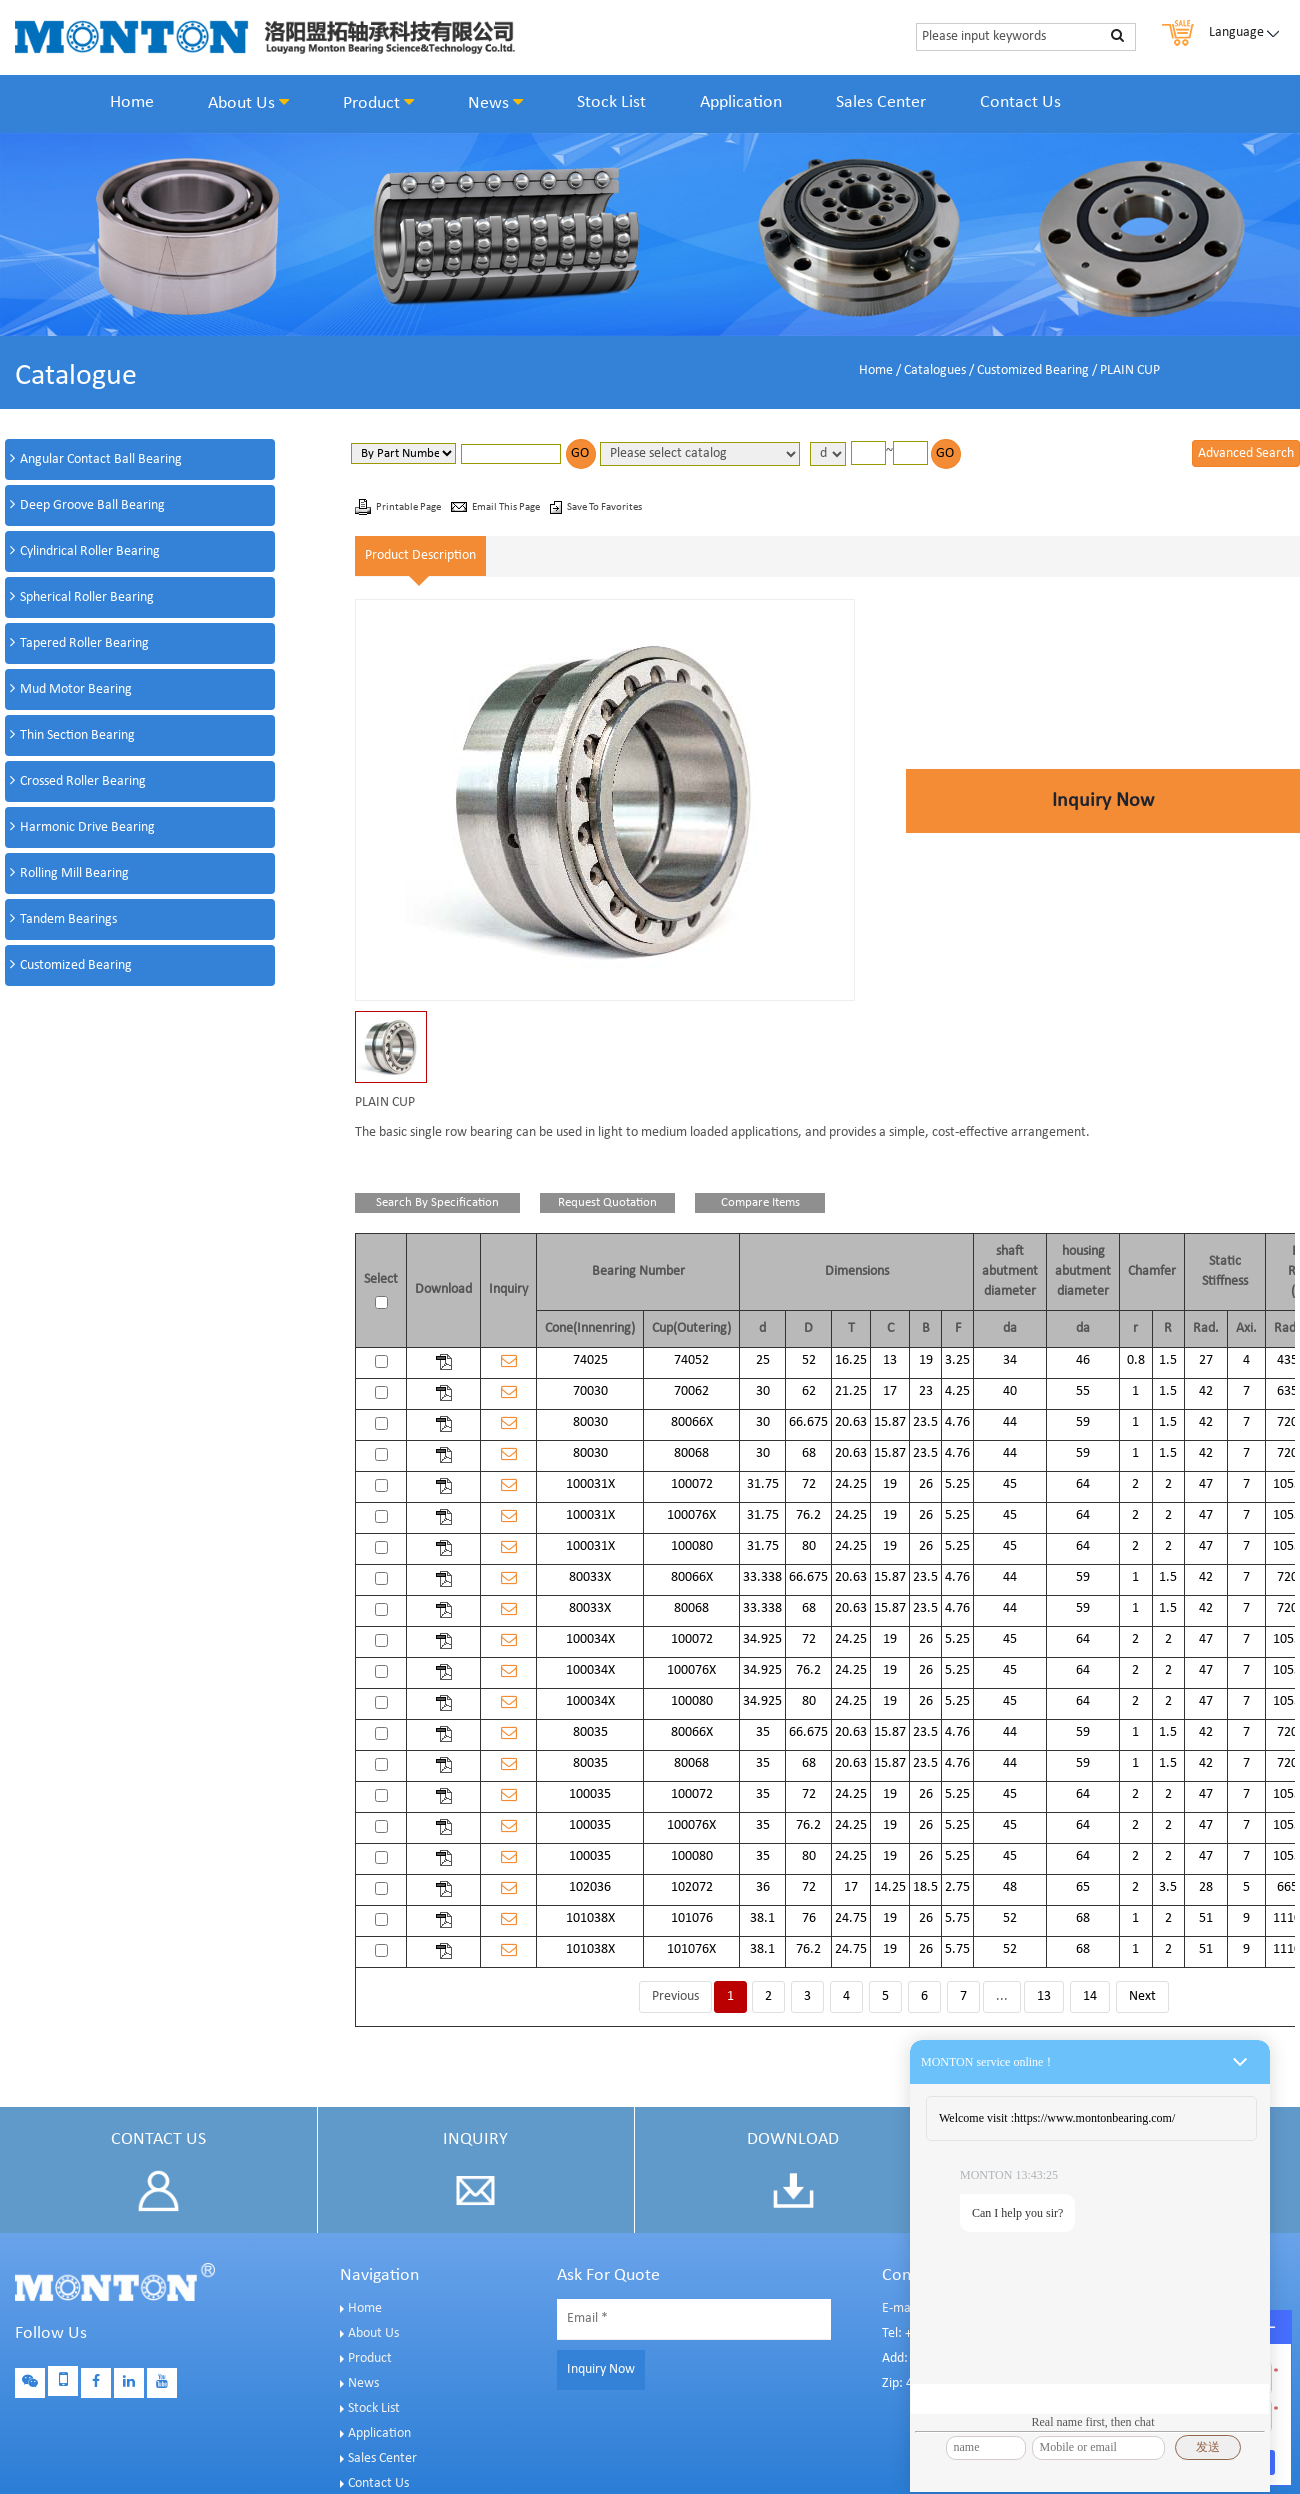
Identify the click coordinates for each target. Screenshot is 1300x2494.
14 (1090, 1996)
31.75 (763, 1484)
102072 (692, 1887)
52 (809, 1360)
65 (1083, 1887)
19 (926, 1360)
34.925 (762, 1639)
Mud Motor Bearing (76, 689)
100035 (590, 1794)
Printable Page (409, 507)
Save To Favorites (604, 507)
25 (763, 1360)
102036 (590, 1887)
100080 (692, 1546)
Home (132, 102)
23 (926, 1391)
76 (809, 1918)
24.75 (851, 1918)
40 (1010, 1391)
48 (1010, 1887)
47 (1206, 1484)
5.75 (957, 1918)
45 (1010, 1484)
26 (926, 1484)
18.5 (925, 1887)
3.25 (957, 1360)
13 (890, 1360)
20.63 (851, 1422)
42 (1206, 1391)
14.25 (890, 1887)
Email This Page (507, 507)
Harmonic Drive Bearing (87, 827)
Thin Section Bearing (77, 735)
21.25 (851, 1391)
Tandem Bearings (68, 919)
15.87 (890, 1422)
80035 (590, 1732)
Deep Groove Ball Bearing (92, 505)
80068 (691, 1453)
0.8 (1136, 1360)
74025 (590, 1360)
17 (890, 1391)
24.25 (851, 1484)
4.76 (957, 1422)
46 (1083, 1360)
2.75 (957, 1887)
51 (1206, 1918)
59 (1083, 1422)
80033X (590, 1577)
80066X (692, 1422)
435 (1287, 1360)
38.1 (762, 1918)
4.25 (957, 1391)
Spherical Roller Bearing (87, 597)
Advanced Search (1246, 453)
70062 (691, 1391)
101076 (692, 1918)
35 (763, 1732)
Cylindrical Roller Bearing (90, 551)
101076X (691, 1949)
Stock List (611, 102)
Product (378, 103)
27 (1206, 1360)
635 (1287, 1391)
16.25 (851, 1360)
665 (1287, 1887)
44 (1010, 1422)
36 (763, 1887)
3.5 (1168, 1887)
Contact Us (1020, 102)
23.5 (925, 1422)
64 (1083, 1484)
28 (1206, 1887)
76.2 (808, 1515)
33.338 (762, 1577)
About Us (248, 103)
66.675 (808, 1422)
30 (763, 1391)
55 (1083, 1391)
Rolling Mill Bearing (74, 873)
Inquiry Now (1103, 801)
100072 (692, 1484)
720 (1287, 1422)
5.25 (957, 1484)
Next (1142, 1996)
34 (1010, 1360)
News (495, 103)
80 (809, 1546)
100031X (590, 1484)
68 (809, 1453)
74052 (691, 1360)
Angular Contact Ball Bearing (101, 459)
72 (809, 1484)
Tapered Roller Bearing (84, 643)
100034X (590, 1639)
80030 (590, 1422)
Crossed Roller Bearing (83, 781)
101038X (590, 1918)
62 (809, 1391)
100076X (691, 1515)
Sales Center (881, 102)
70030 (590, 1391)
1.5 (1168, 1360)
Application (741, 102)
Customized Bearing (1033, 370)
